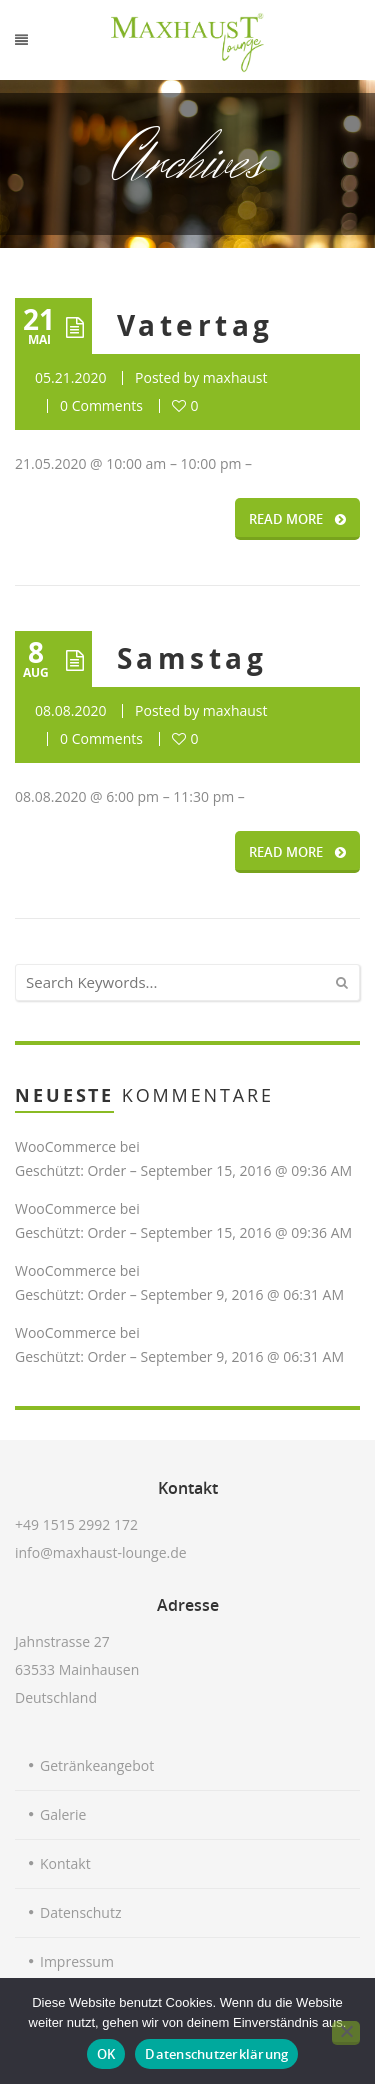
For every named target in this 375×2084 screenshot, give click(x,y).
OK (106, 2054)
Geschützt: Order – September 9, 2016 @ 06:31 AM (179, 1294)
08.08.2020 (70, 710)
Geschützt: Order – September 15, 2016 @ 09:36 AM (183, 1170)
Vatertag (195, 325)
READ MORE (297, 519)
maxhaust (235, 377)
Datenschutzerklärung (216, 2054)
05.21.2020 (70, 377)
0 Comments (101, 405)
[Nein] (346, 2033)
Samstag (192, 658)
